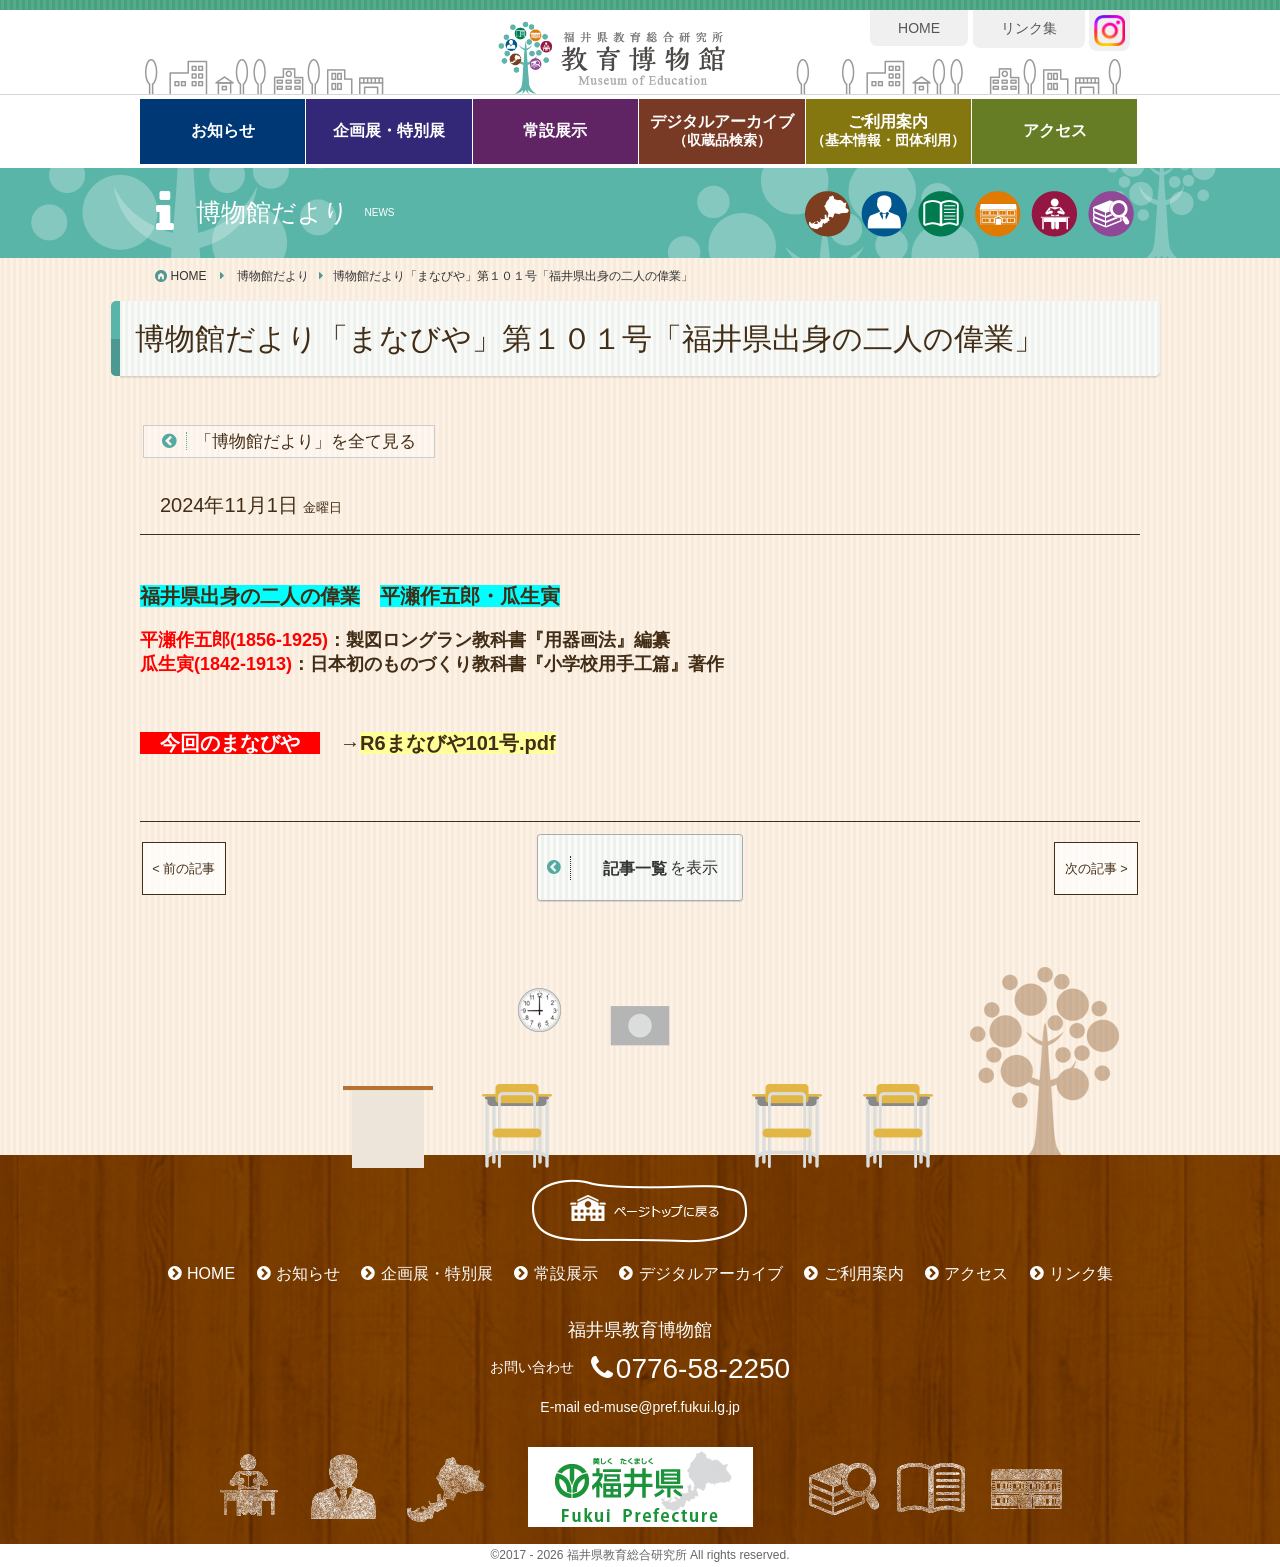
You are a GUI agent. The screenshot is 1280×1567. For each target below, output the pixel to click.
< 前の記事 (183, 868)
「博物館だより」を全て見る (305, 441)
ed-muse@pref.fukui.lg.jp (662, 1407)
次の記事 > (1096, 868)
